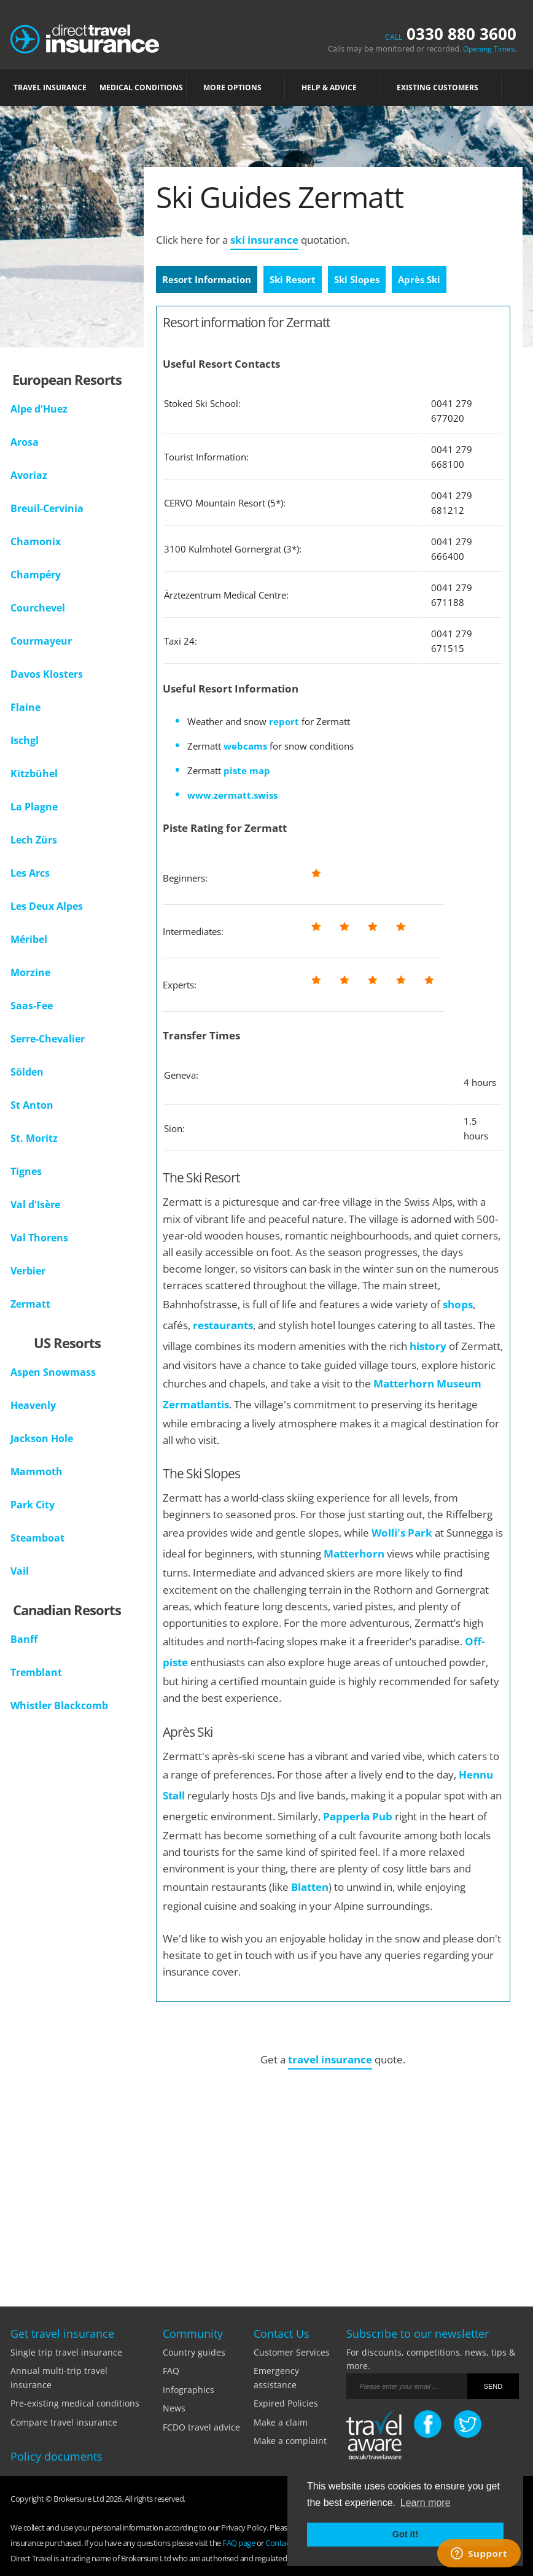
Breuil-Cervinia (47, 508)
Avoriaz (28, 475)
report (284, 721)
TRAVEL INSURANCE (53, 87)
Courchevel (37, 608)
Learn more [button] (425, 2502)
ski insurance (264, 240)
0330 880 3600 (450, 34)
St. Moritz (34, 1138)
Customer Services (292, 2352)
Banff (23, 1639)
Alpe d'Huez (39, 409)
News (174, 2408)
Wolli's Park (402, 1533)
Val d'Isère (35, 1204)
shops (458, 1304)
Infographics (188, 2390)
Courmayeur (41, 641)
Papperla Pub (357, 1816)
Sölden (27, 1072)
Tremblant (36, 1672)
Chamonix (35, 541)
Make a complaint (290, 2440)
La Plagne (34, 806)
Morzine (30, 972)
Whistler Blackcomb (59, 1705)
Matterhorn (355, 1553)
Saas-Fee (31, 1005)
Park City (32, 1504)
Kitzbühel (34, 773)
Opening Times (489, 49)
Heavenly (33, 1405)
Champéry (35, 574)
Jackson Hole (41, 1438)
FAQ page (238, 2542)
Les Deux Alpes (46, 906)
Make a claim (281, 2422)
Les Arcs (30, 873)
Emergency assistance (276, 2377)
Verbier (27, 1271)
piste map (247, 770)
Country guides (194, 2352)
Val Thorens (39, 1237)
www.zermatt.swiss (232, 795)
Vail (19, 1571)
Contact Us (283, 2542)
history (428, 1346)
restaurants (223, 1325)
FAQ (171, 2370)
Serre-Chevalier (47, 1039)
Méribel (28, 939)
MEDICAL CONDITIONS (141, 87)
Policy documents (56, 2456)
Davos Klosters (46, 674)
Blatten (310, 1887)
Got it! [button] (405, 2534)
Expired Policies (286, 2403)
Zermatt (30, 1304)
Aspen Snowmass (53, 1372)
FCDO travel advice (201, 2427)
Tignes (26, 1171)
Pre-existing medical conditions (74, 2403)
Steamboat (37, 1538)
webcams (245, 746)
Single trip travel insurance (66, 2352)
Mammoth (36, 1471)
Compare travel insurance (63, 2422)
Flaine (25, 707)
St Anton (31, 1105)
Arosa (24, 442)
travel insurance (330, 2059)
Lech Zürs (33, 840)
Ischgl (24, 740)
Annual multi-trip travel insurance (58, 2377)
